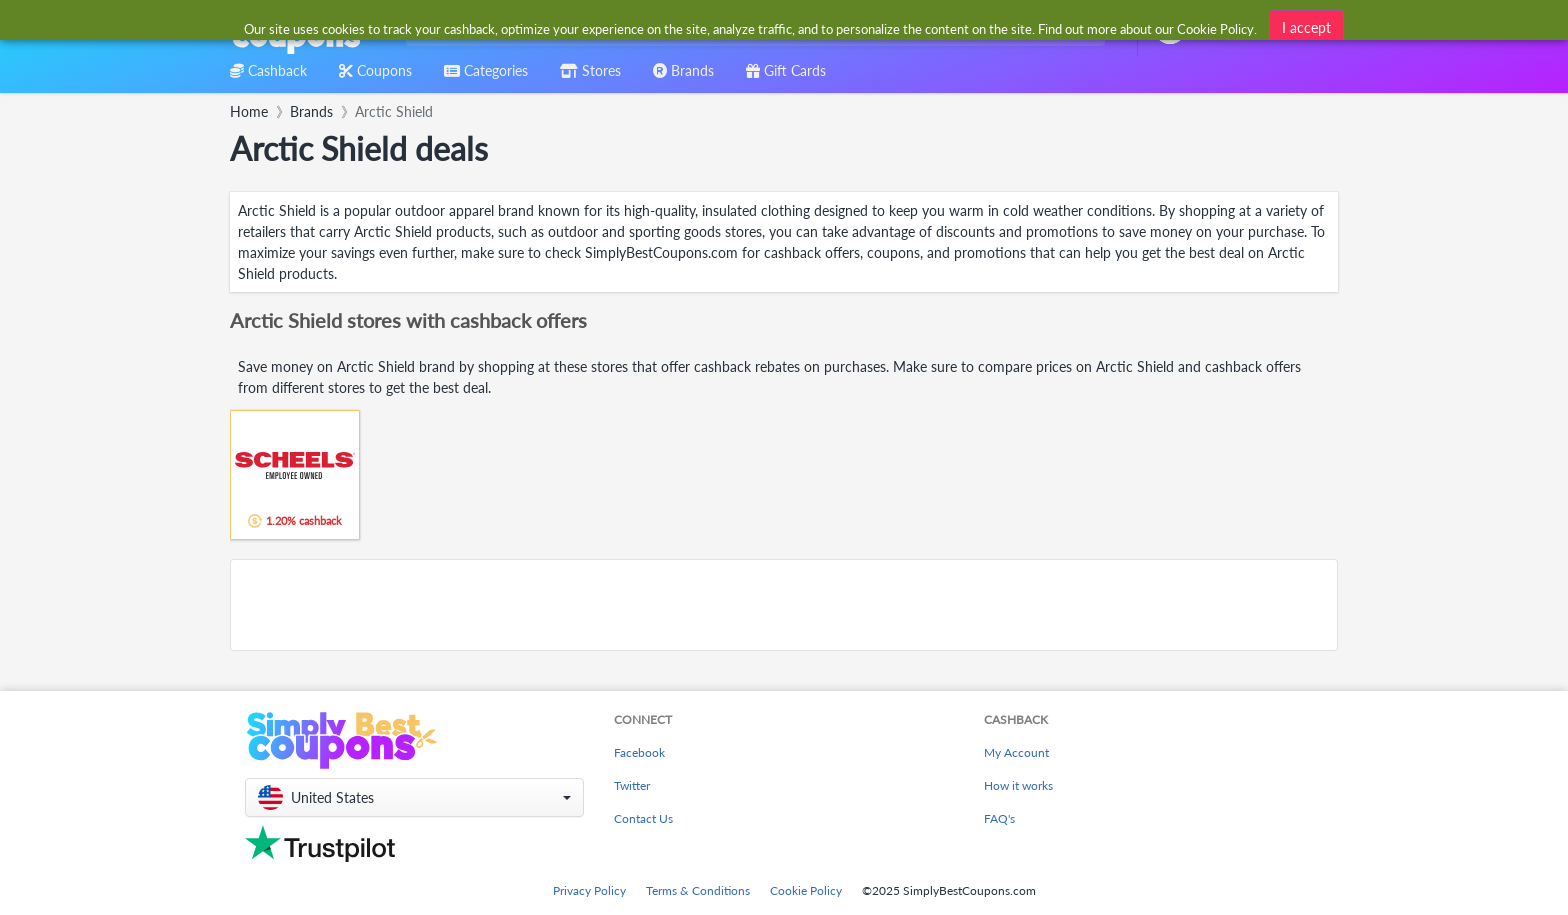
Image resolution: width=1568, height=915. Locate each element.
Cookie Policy (806, 890)
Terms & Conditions (698, 890)
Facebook (639, 752)
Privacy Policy (589, 890)
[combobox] (751, 28)
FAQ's (999, 818)
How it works (1018, 785)
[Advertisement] (784, 605)
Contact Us (643, 818)
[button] (414, 797)
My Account (1016, 752)
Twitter (632, 785)
